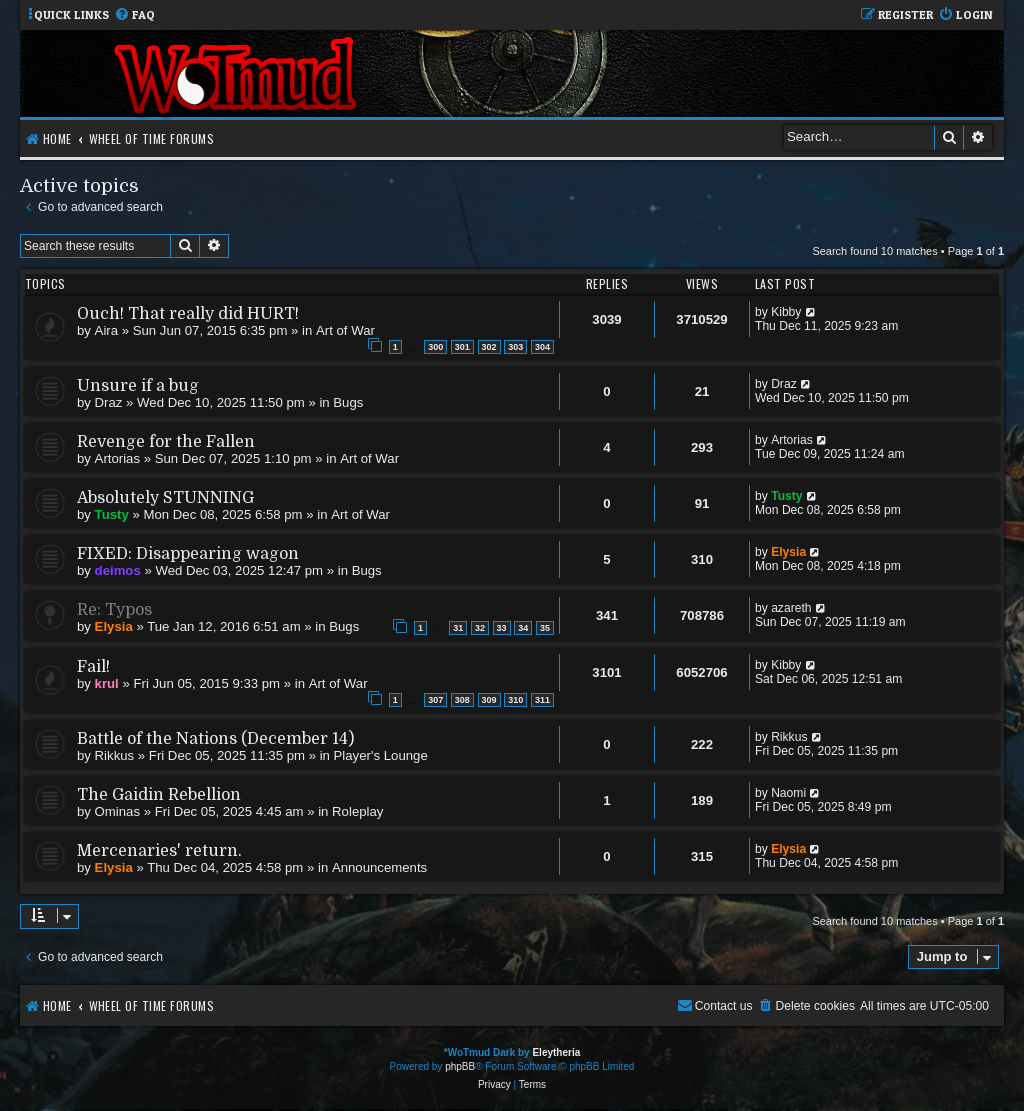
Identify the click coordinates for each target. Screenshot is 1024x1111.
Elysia (788, 552)
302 (489, 347)
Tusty (112, 514)
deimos (118, 570)
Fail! (93, 667)
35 (545, 628)
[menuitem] (134, 15)
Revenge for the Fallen (166, 442)
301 (462, 347)
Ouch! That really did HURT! (188, 314)
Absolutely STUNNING (165, 498)
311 (542, 700)
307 (435, 700)
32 (480, 628)
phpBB (460, 1066)
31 (458, 628)
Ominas (117, 811)
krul (107, 683)
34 (523, 628)
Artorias (117, 458)
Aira (106, 330)
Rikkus (115, 755)
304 (542, 347)
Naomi (788, 793)
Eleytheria (556, 1052)
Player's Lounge (381, 755)
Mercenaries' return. (159, 851)
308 (462, 700)
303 (515, 347)
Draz (109, 402)
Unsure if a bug (138, 386)
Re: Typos (114, 610)
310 (515, 700)
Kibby (786, 312)
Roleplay (357, 811)
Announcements (379, 867)
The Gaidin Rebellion (159, 795)
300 (435, 347)
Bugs (348, 402)
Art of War (345, 330)
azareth (791, 608)
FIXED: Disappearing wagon (188, 554)
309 (489, 700)
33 (502, 628)
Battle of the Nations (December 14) (215, 739)
